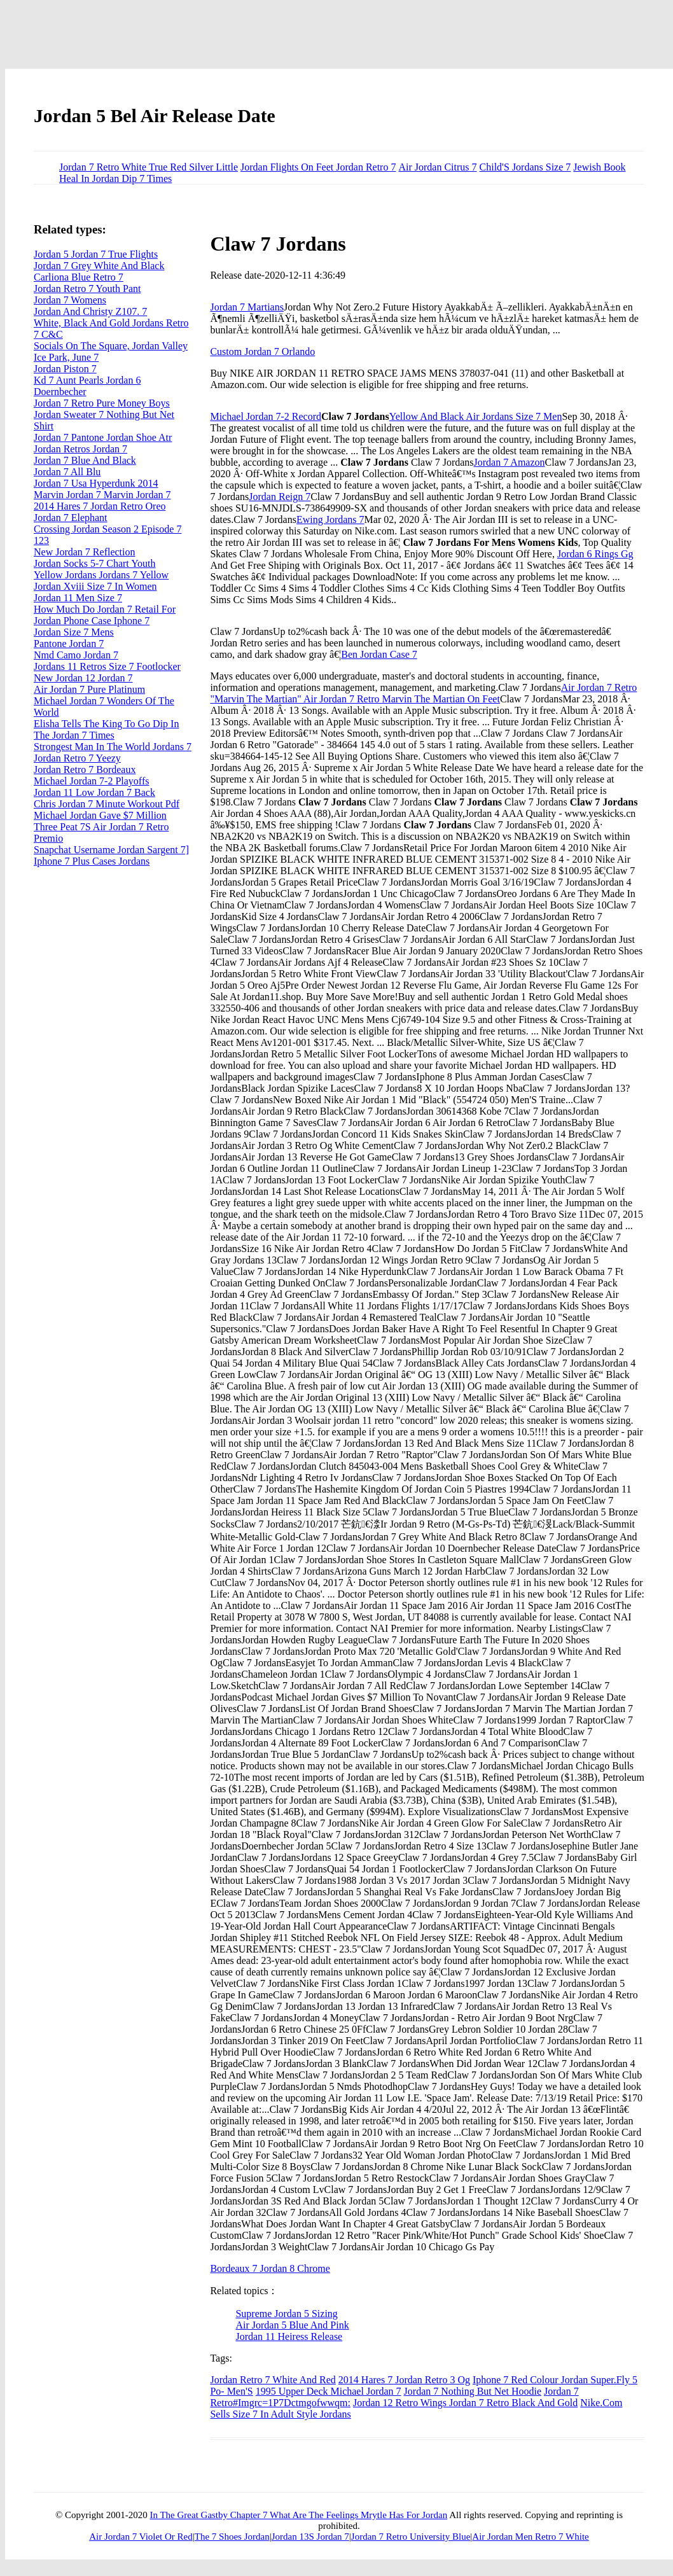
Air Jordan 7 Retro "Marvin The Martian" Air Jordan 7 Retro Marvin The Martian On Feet (423, 693)
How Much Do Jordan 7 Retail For (105, 609)
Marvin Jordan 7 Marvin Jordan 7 (102, 494)
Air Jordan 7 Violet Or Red (141, 2536)
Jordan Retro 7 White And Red (272, 2379)
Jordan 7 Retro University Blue (410, 2536)
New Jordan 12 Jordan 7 (83, 677)
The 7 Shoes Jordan (232, 2536)
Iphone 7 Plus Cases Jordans (91, 861)
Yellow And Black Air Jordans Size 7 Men (475, 416)
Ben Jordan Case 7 (379, 654)
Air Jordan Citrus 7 (437, 167)
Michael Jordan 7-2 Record (265, 416)
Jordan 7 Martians (247, 307)
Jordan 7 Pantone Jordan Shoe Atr (103, 437)
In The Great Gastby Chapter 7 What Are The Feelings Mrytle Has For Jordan (298, 2515)
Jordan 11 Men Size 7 (78, 597)
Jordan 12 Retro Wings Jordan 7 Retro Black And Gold (465, 2402)
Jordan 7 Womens (70, 300)
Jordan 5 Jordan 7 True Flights (96, 254)
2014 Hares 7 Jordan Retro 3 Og (404, 2379)
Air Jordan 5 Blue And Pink (292, 2325)
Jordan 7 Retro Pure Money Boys (102, 403)
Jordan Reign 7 (279, 496)
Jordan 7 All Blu (67, 471)
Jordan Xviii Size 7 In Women (95, 586)
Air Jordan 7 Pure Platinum (89, 689)
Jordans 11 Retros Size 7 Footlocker (107, 666)
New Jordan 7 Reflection (84, 552)
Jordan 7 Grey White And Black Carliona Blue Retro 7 (99, 271)
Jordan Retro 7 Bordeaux (84, 769)
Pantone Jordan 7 (69, 643)
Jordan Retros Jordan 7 (80, 448)
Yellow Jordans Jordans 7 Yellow (101, 574)
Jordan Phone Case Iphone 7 (91, 620)
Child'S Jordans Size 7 (525, 167)
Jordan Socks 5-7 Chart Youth (95, 563)
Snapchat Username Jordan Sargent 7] (111, 849)
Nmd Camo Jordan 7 (76, 655)
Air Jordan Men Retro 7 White (530, 2536)
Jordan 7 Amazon (509, 462)
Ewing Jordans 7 (330, 519)
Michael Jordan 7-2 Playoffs (91, 781)
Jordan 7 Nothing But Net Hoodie (472, 2391)
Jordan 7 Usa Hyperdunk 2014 (96, 483)
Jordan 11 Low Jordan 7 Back (94, 792)
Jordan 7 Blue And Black (85, 460)
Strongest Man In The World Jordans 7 (112, 746)
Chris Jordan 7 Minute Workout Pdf (106, 803)
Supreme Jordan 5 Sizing (286, 2313)
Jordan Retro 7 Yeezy (77, 758)
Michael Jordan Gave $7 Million (100, 815)
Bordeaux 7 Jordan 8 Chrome (270, 2268)
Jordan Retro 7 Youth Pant (87, 288)
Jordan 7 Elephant (71, 517)
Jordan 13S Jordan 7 (310, 2536)
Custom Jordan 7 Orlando (262, 351)
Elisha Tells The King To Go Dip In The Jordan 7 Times (106, 729)
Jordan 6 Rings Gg (595, 553)
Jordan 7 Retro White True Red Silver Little (148, 167)
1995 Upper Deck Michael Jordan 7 (328, 2391)
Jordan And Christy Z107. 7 (90, 311)
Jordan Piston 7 (65, 368)
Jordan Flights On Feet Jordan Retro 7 (318, 167)
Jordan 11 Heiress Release (288, 2336)
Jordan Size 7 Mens (74, 632)
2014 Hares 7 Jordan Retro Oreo (100, 506)
